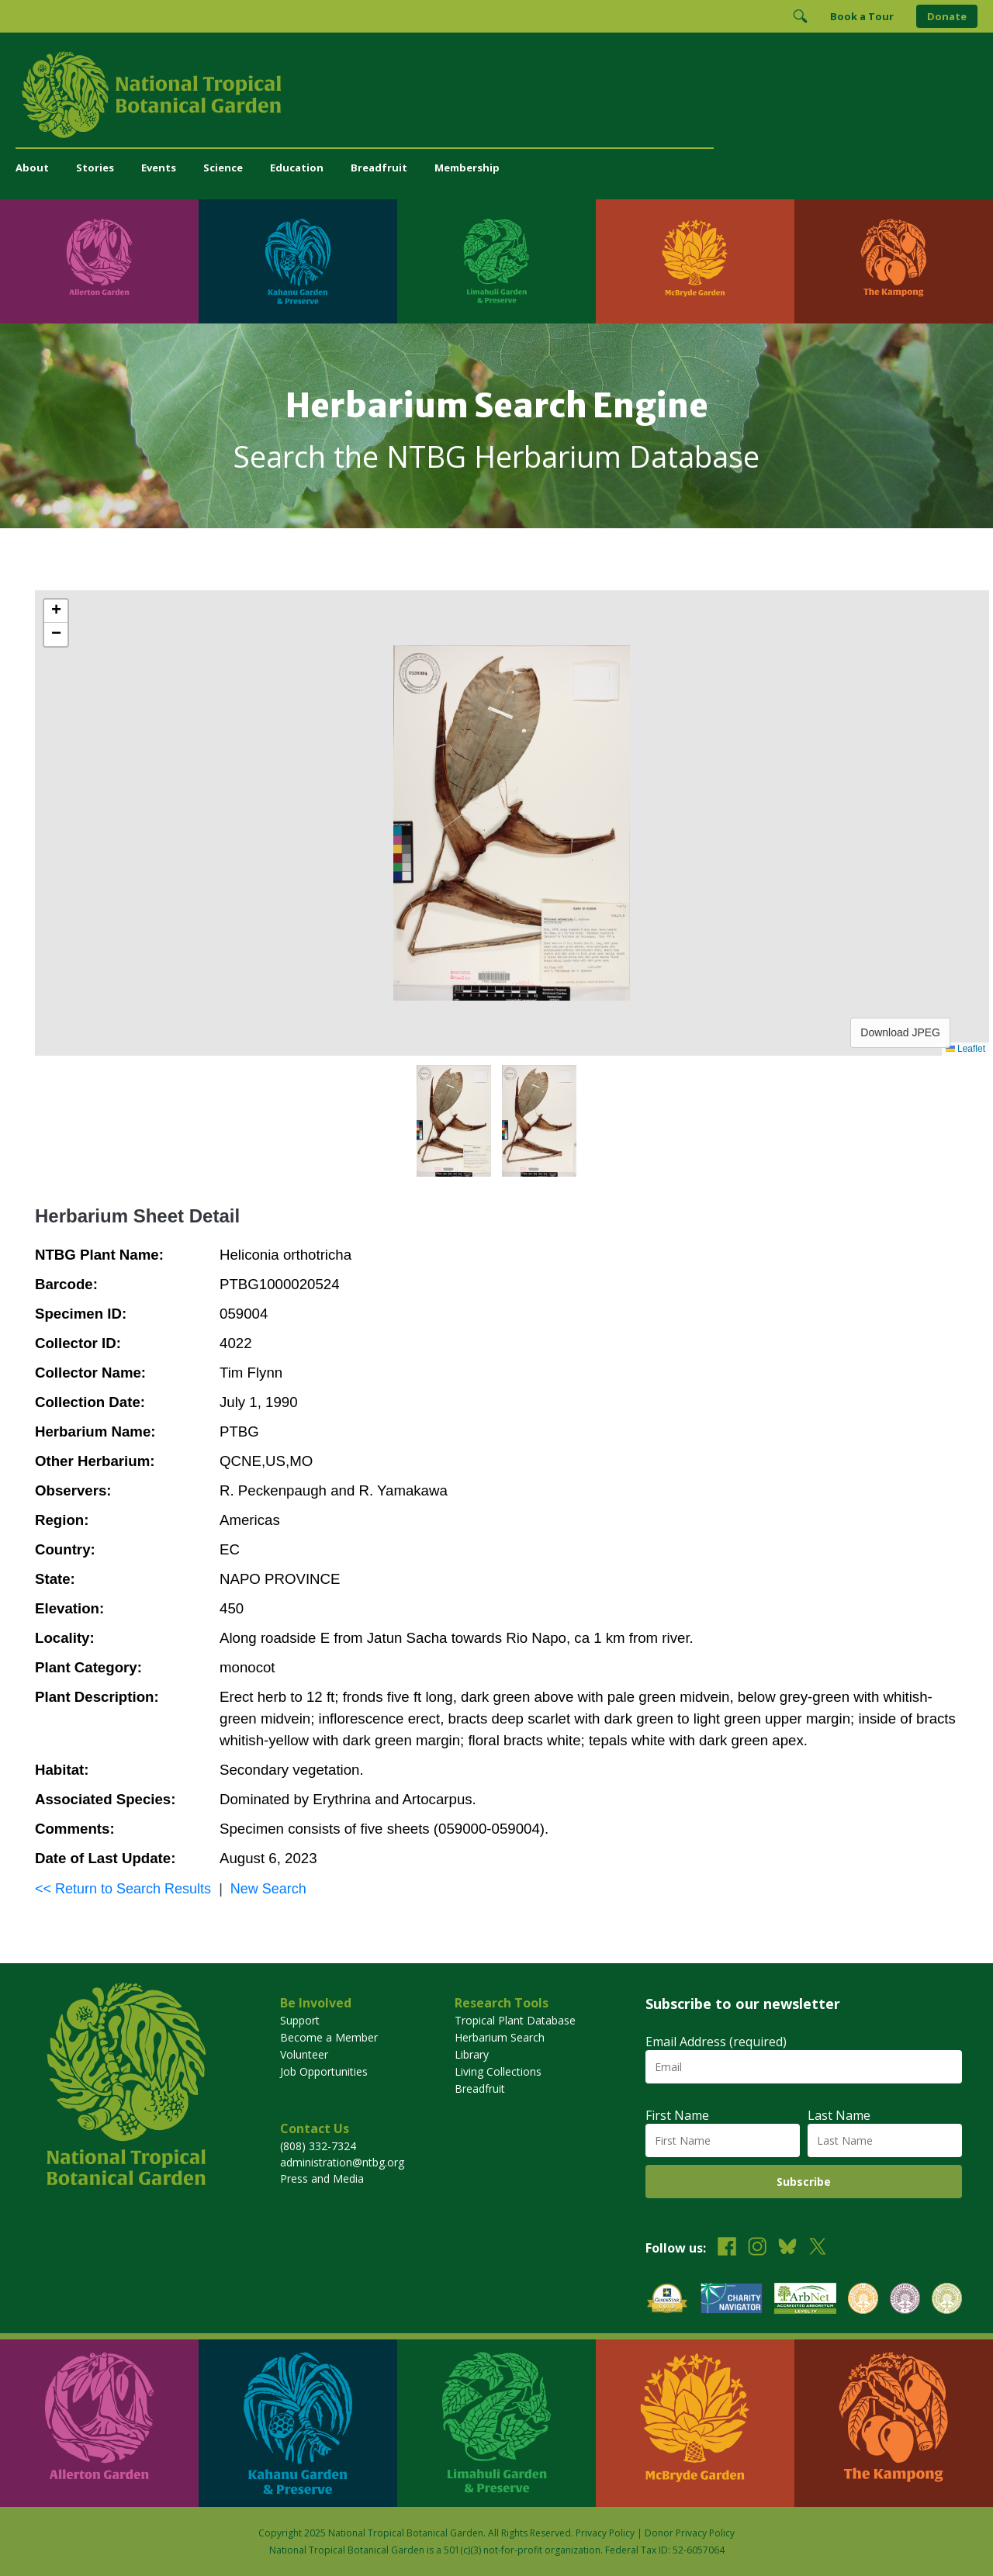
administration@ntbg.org (342, 2162)
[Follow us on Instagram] (757, 2248)
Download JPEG (900, 1032)
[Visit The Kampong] (893, 261)
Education (297, 168)
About (32, 168)
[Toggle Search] (800, 16)
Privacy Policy (605, 2533)
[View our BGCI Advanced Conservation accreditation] (947, 2300)
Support (300, 2020)
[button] (55, 611)
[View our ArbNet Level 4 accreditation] (805, 2300)
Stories (95, 168)
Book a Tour (862, 16)
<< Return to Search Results (123, 1889)
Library (472, 2054)
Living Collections (498, 2071)
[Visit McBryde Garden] (695, 261)
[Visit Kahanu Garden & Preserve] (298, 261)
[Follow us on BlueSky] (787, 2248)
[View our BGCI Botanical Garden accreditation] (863, 2300)
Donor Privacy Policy (690, 2533)
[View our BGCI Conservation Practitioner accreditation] (905, 2300)
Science (223, 168)
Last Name (839, 2115)
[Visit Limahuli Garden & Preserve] (496, 261)
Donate (947, 16)
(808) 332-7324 (318, 2146)
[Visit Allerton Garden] (99, 261)
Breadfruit (379, 168)
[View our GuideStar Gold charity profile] (667, 2300)
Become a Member (329, 2037)
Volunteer (304, 2054)
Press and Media (322, 2178)
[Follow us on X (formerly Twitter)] (817, 2248)
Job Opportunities (324, 2071)
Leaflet (965, 1048)
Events (158, 168)
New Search (268, 1889)
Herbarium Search (500, 2037)
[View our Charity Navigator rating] (732, 2300)
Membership (467, 168)
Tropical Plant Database (515, 2020)
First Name (677, 2115)
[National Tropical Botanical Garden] (496, 94)
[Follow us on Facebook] (727, 2248)
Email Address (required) (716, 2041)
